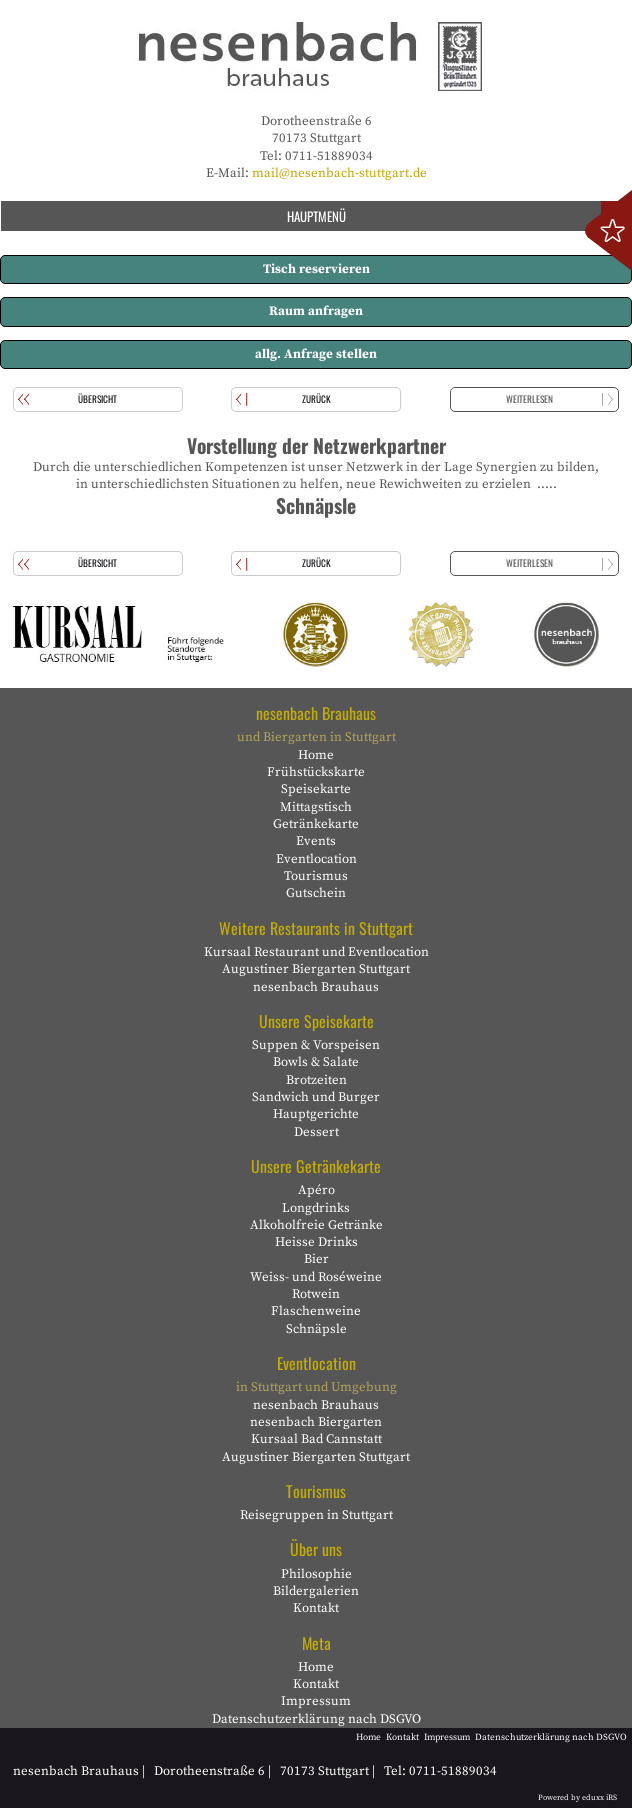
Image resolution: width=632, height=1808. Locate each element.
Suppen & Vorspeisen (316, 1045)
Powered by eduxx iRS (577, 1798)
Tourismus (316, 876)
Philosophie (316, 1574)
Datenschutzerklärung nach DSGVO (316, 1719)
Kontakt (316, 1608)
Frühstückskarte (316, 772)
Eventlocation (316, 859)
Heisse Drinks (316, 1242)
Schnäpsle (316, 1329)
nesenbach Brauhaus (316, 987)
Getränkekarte (316, 824)
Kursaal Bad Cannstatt (316, 1439)
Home (316, 755)
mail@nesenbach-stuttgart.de (339, 173)
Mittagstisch (316, 807)
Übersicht (97, 399)
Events (316, 841)
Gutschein (316, 893)
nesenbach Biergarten (316, 1422)
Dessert (316, 1132)
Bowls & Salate (316, 1062)
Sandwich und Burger (316, 1097)
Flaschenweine (316, 1311)
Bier (316, 1259)
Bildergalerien (316, 1591)
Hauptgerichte (316, 1114)
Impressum (316, 1701)
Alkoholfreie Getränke (316, 1225)
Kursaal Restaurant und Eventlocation (316, 952)
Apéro (316, 1190)
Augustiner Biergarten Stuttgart (316, 969)
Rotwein (316, 1294)
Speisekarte (316, 789)
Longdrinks (316, 1208)
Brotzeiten (316, 1080)
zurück (316, 399)
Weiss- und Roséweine (316, 1277)
